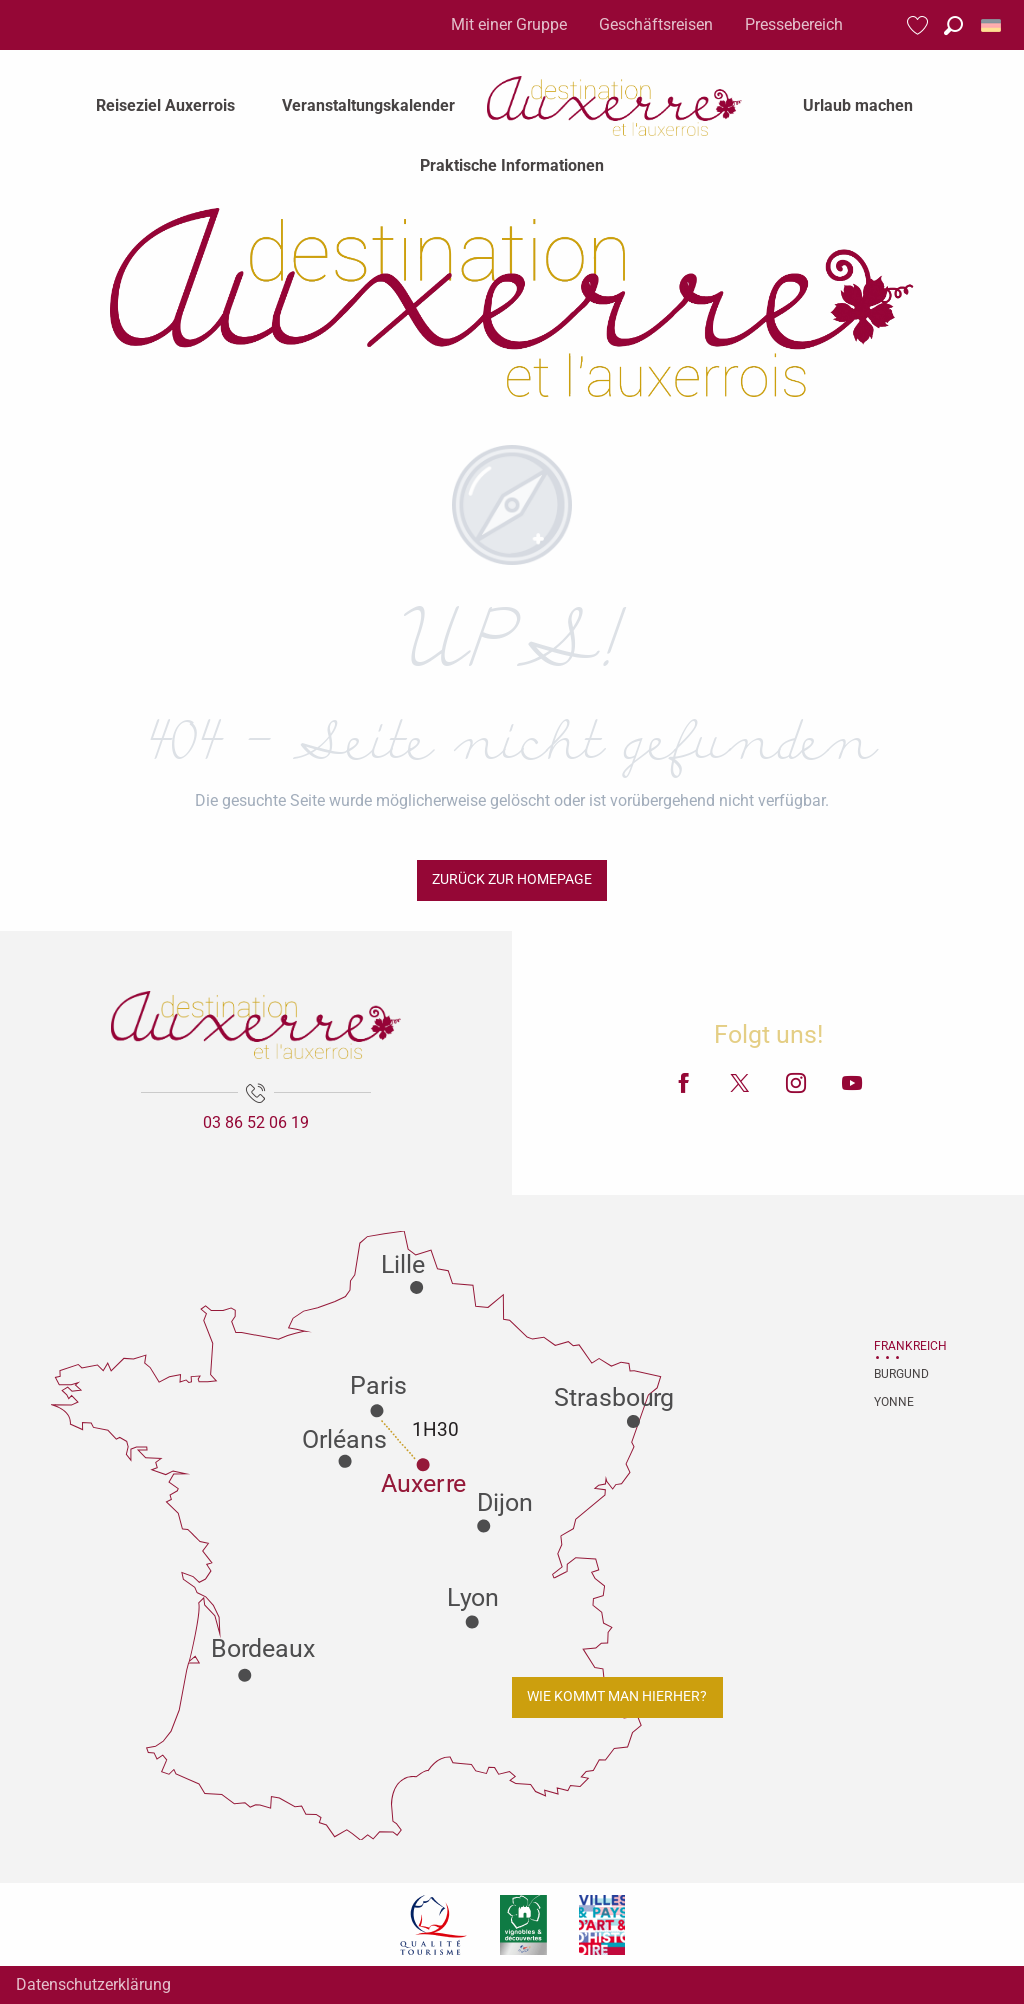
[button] (953, 25)
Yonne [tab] (894, 1402)
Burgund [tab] (899, 1374)
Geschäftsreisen (656, 24)
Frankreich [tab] (899, 1346)
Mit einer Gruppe (509, 24)
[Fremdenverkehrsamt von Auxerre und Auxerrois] (511, 302)
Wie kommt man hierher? (617, 1696)
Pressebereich (794, 24)
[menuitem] (165, 106)
